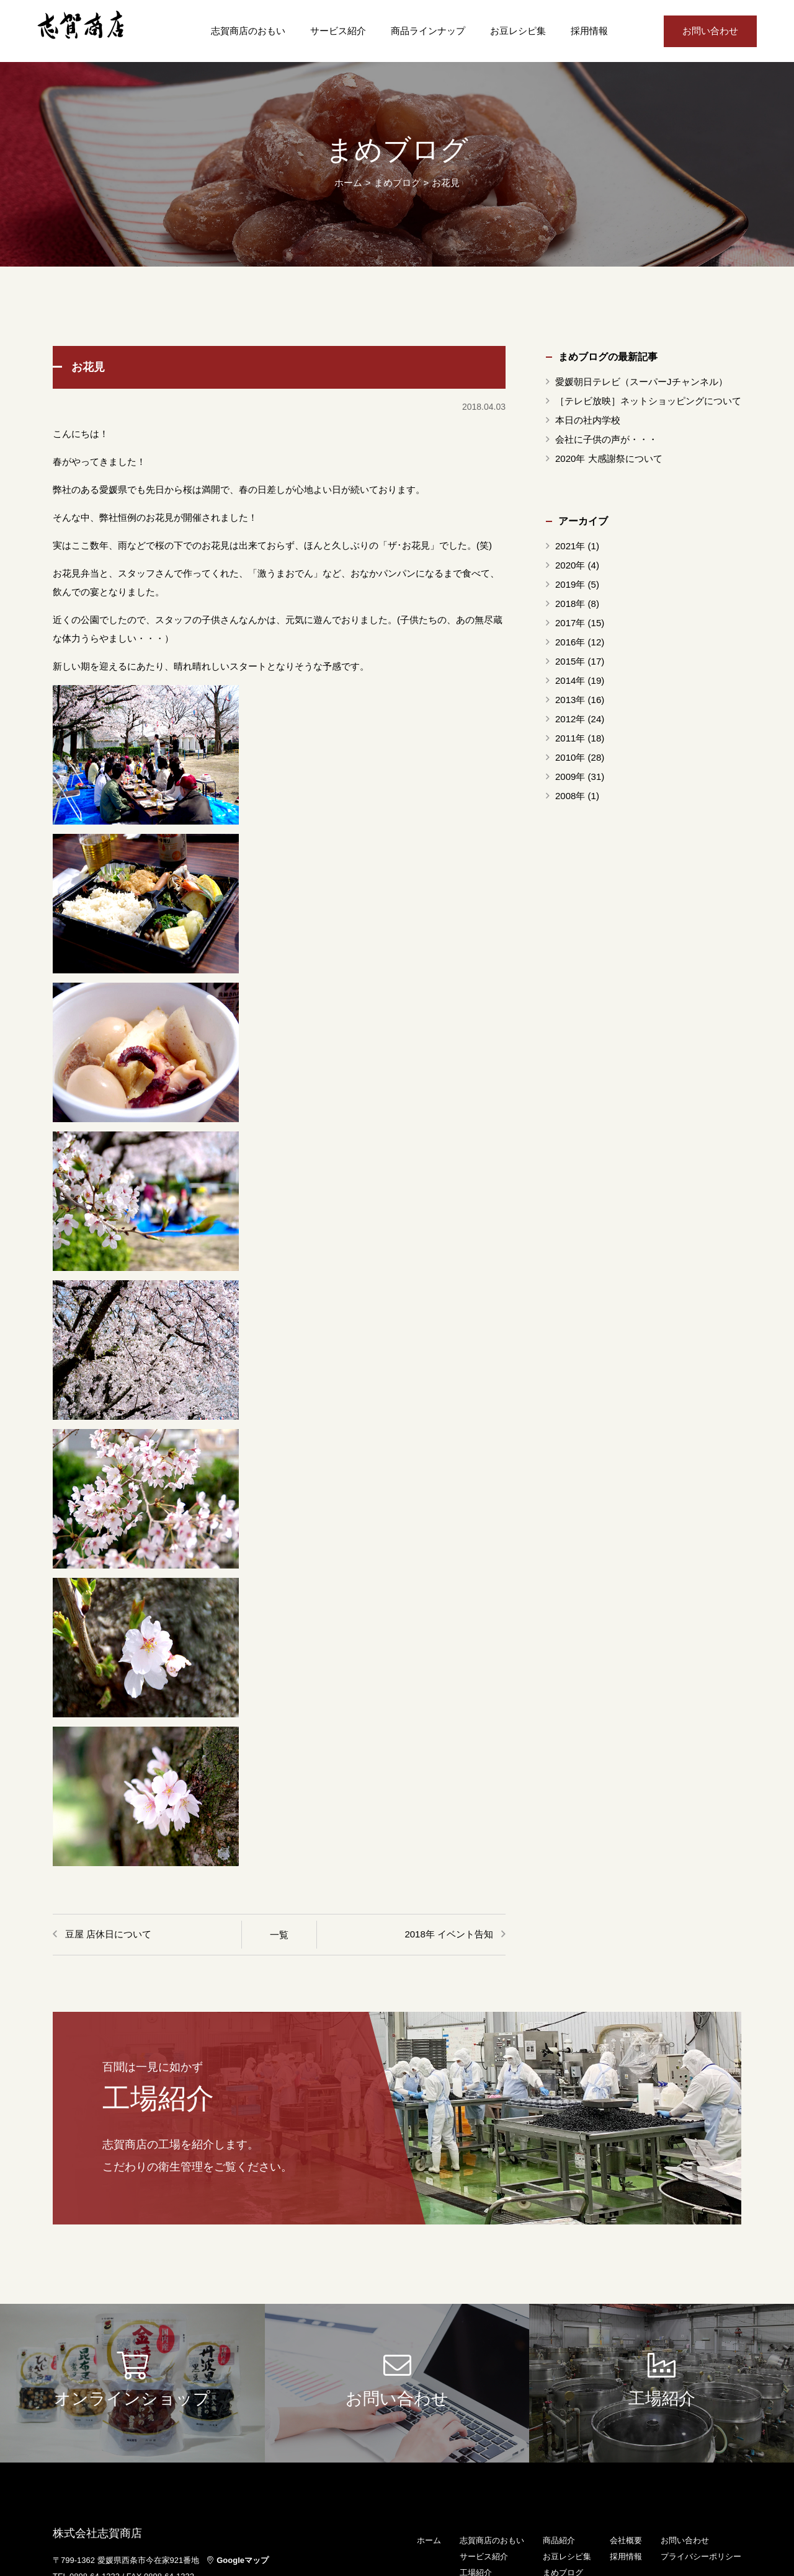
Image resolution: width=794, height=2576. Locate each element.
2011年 (570, 738)
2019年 (570, 584)
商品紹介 (559, 2540)
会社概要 (626, 2540)
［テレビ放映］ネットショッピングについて (648, 401)
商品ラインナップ (428, 31)
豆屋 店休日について (108, 1934)
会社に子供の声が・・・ (606, 439)
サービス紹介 (338, 31)
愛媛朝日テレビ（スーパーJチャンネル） (641, 381)
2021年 (570, 546)
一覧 (279, 1934)
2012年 (570, 719)
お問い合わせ (710, 31)
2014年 (570, 680)
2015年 (570, 661)
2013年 (570, 699)
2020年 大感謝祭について (608, 458)
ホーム (348, 182)
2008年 (570, 795)
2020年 (570, 565)
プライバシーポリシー (701, 2556)
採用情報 (589, 31)
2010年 (570, 757)
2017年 (570, 622)
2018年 (570, 603)
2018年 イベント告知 (448, 1934)
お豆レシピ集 (518, 31)
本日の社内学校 (587, 420)
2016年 (570, 642)
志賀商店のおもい (248, 31)
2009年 (570, 776)
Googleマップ (238, 2560)
